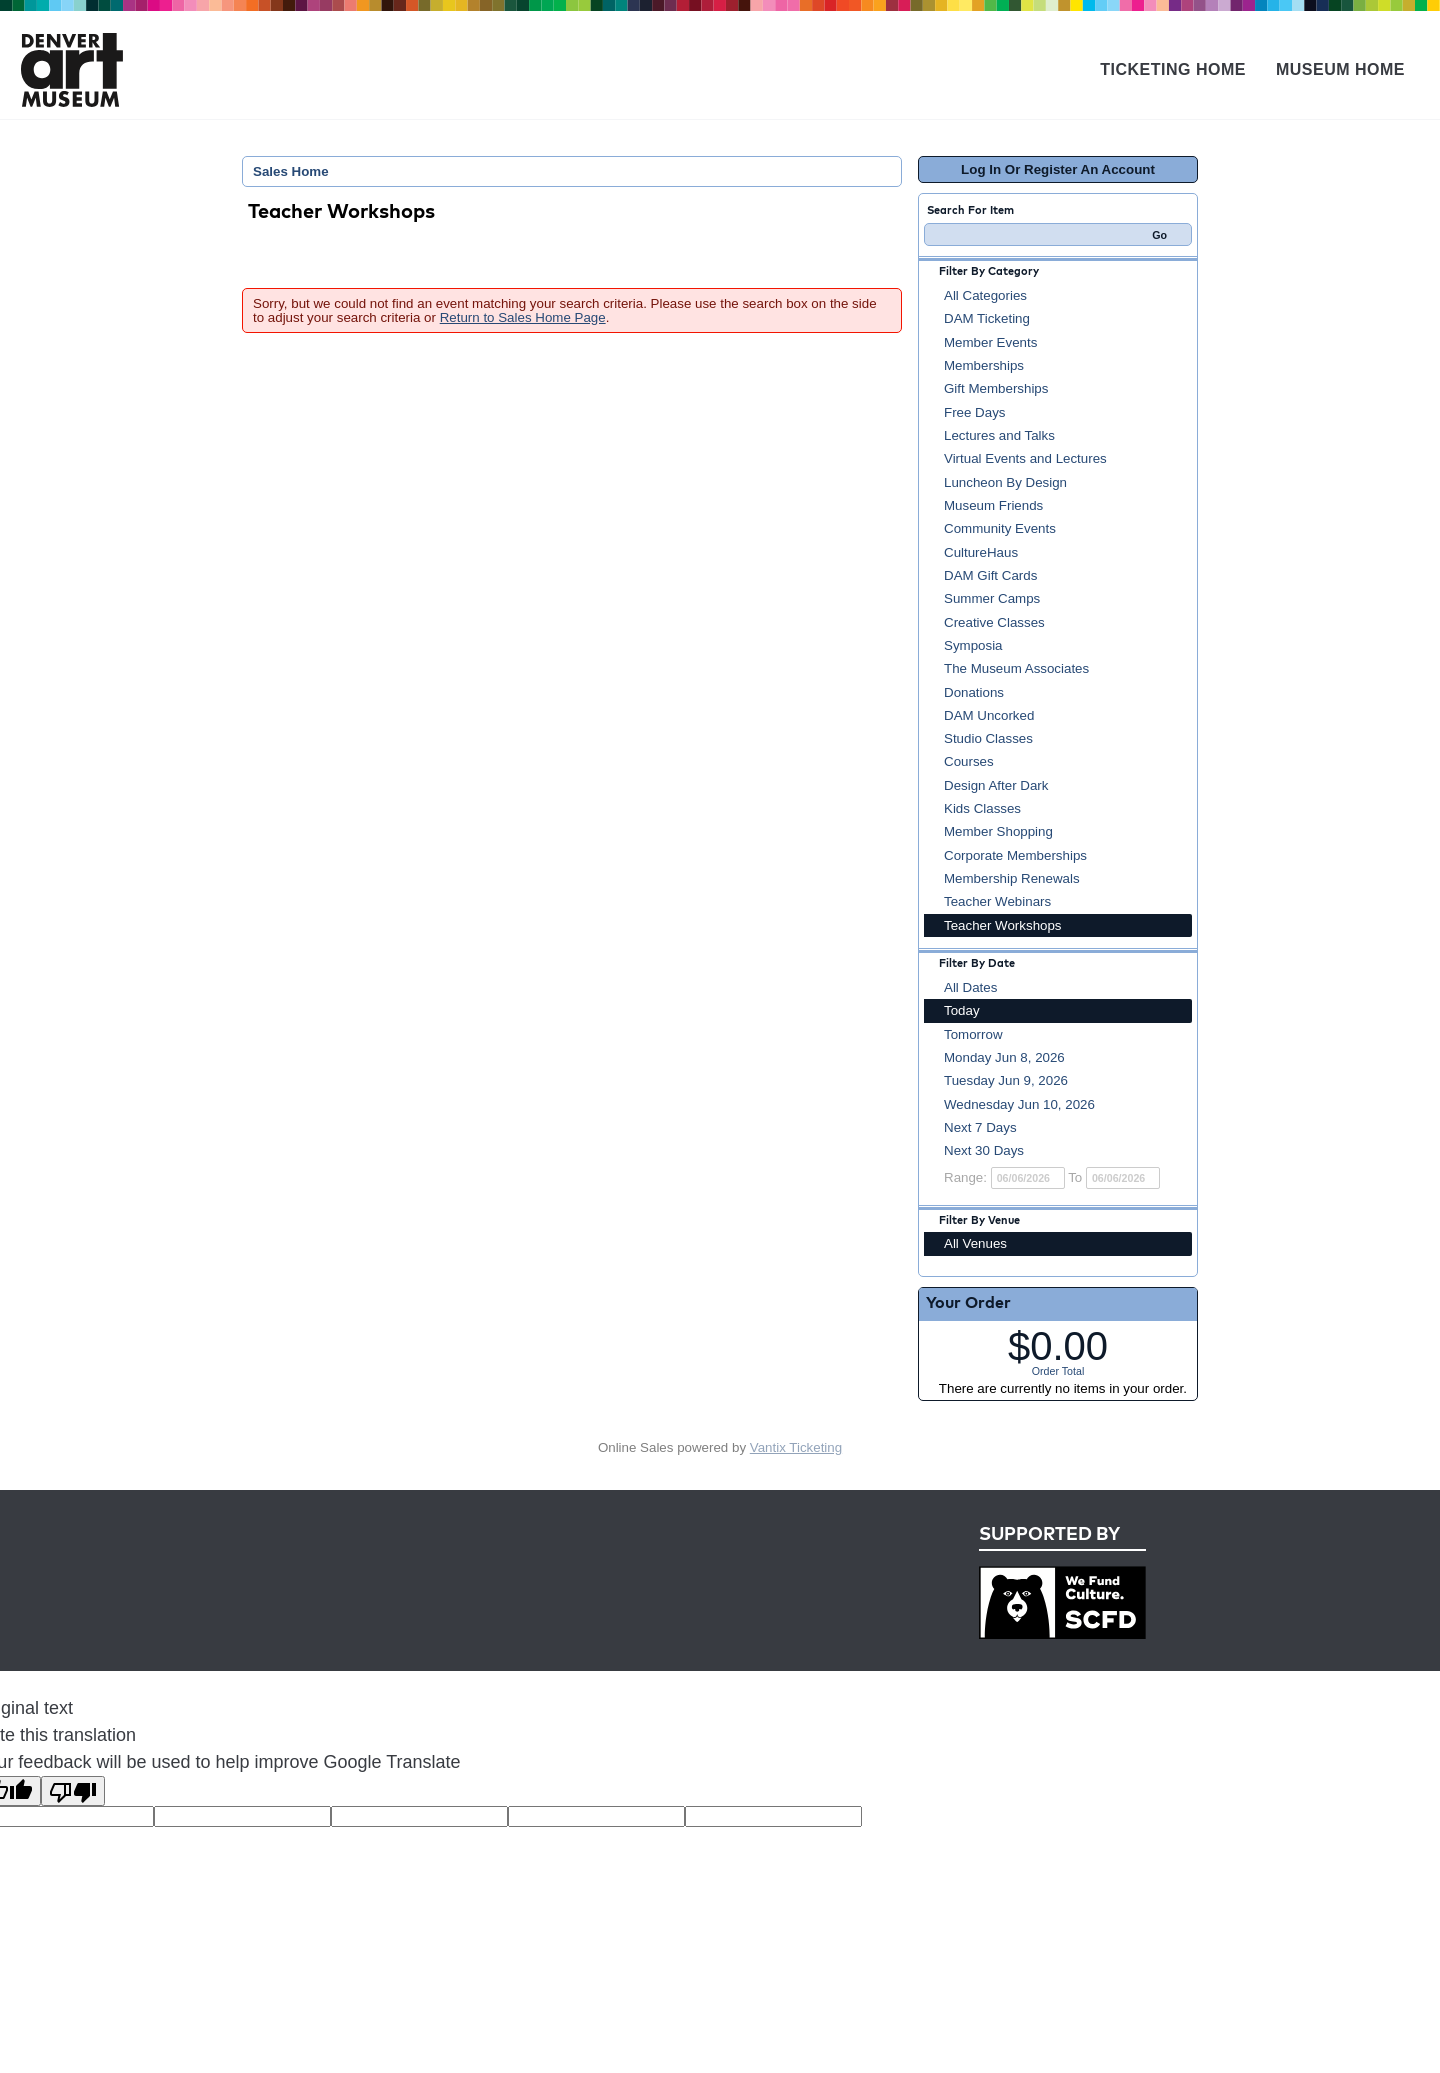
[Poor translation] (73, 1791)
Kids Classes (982, 808)
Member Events (990, 342)
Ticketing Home (1173, 69)
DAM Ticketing (987, 318)
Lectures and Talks (999, 435)
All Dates (970, 987)
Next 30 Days (984, 1150)
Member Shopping (998, 831)
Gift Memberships (996, 388)
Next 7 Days (980, 1127)
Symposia (973, 645)
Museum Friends (993, 505)
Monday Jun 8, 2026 (1004, 1057)
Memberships (984, 365)
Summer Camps (992, 598)
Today (962, 1010)
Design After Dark (996, 785)
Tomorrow (973, 1034)
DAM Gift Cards (990, 575)
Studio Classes (988, 738)
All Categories (985, 295)
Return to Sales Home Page (523, 317)
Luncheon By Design (1005, 482)
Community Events (1000, 528)
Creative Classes (994, 622)
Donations (974, 692)
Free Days (974, 412)
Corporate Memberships (1015, 855)
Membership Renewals (1012, 878)
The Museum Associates (1016, 668)
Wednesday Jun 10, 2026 (1019, 1104)
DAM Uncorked (989, 715)
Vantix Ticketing (796, 1447)
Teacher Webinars (997, 901)
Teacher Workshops (1003, 925)
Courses (969, 761)
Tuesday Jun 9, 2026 (1006, 1080)
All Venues (975, 1243)
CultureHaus (981, 552)
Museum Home (1340, 69)
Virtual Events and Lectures (1025, 458)
